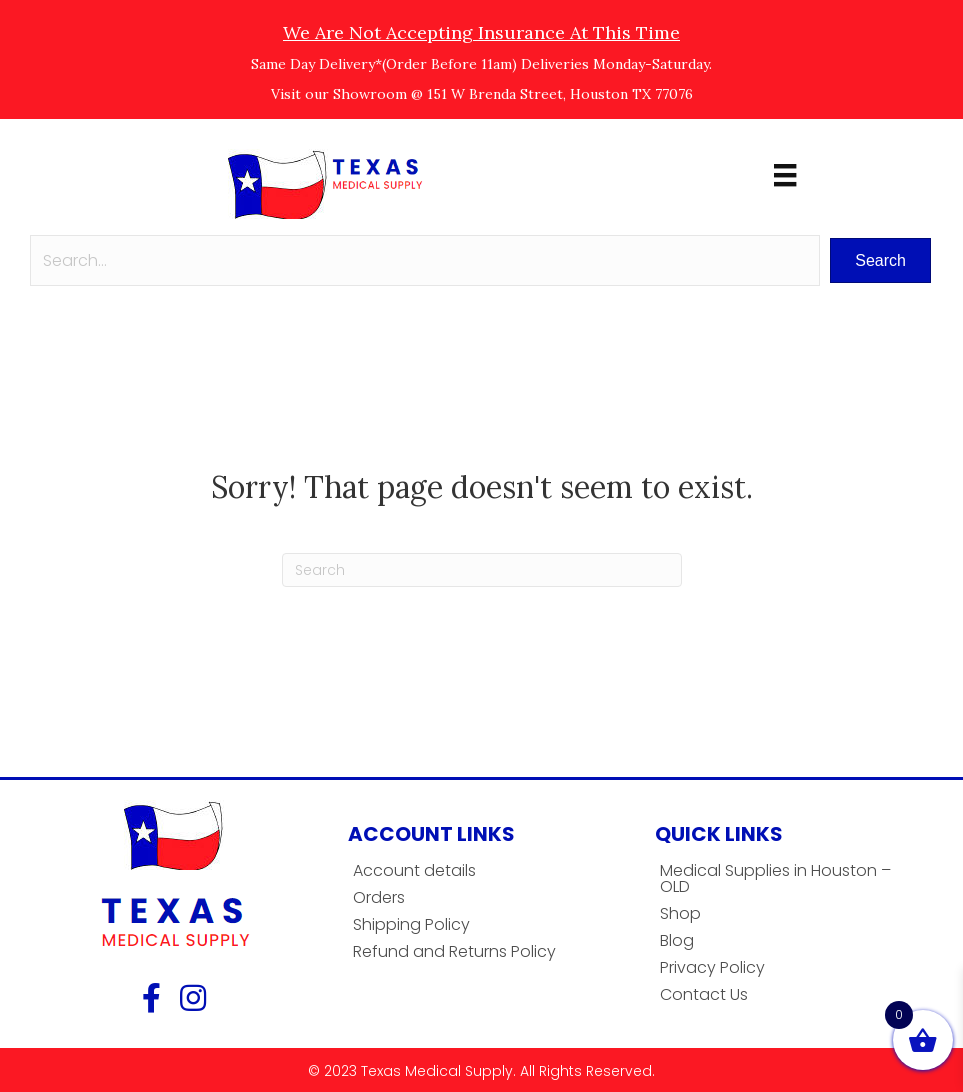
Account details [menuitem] (414, 870)
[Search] (482, 570)
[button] (880, 260)
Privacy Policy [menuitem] (712, 967)
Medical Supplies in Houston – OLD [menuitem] (775, 878)
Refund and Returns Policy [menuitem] (454, 951)
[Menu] (785, 175)
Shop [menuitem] (680, 913)
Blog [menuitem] (677, 940)
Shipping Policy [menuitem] (411, 924)
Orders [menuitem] (379, 897)
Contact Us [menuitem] (704, 994)
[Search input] (425, 260)
